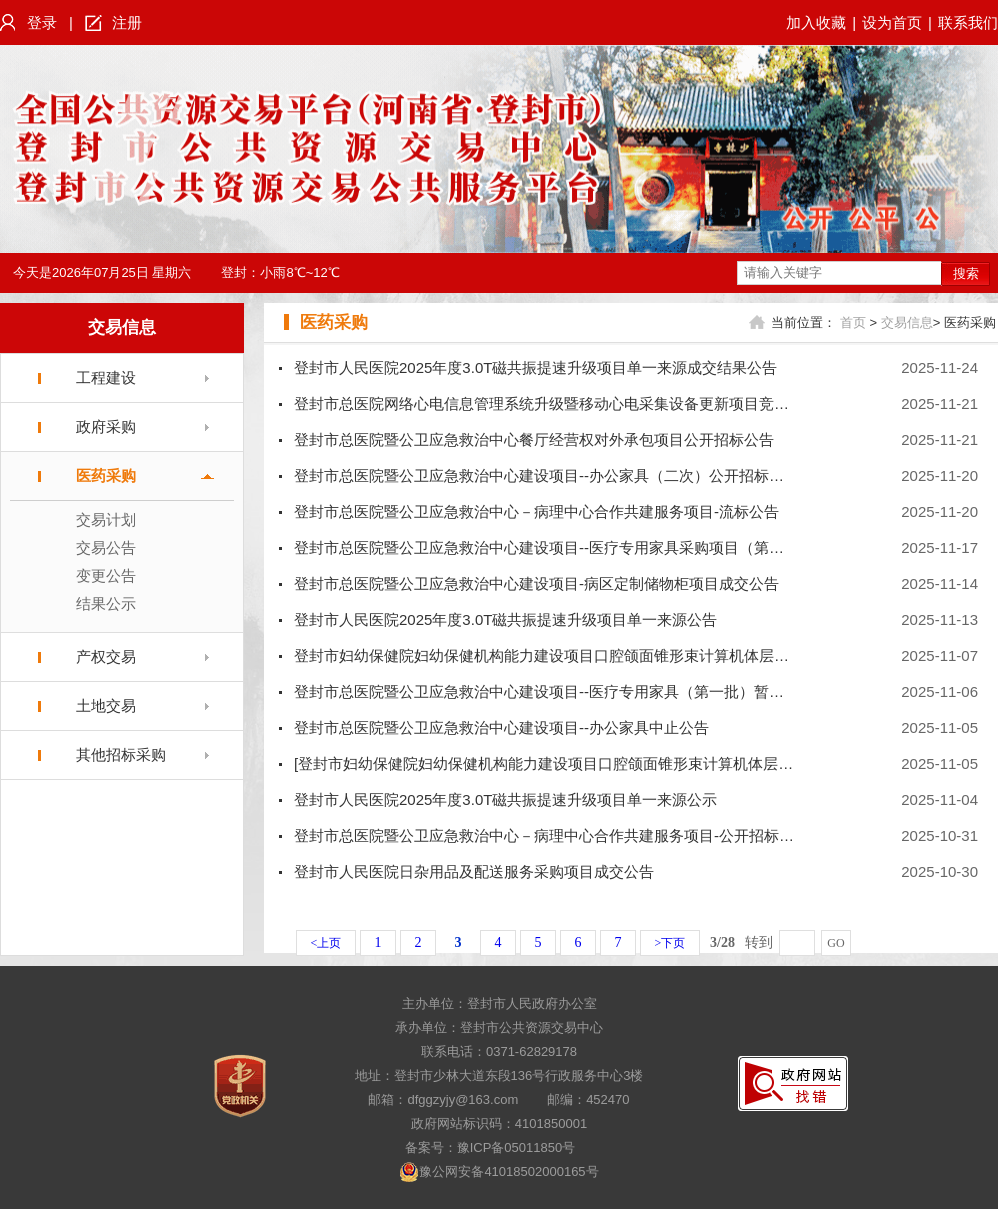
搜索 (966, 273)
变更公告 (106, 575)
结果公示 (106, 603)
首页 (853, 322)
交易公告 (106, 547)
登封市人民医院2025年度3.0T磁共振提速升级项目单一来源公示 (505, 799)
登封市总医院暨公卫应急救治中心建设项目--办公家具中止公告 (501, 727)
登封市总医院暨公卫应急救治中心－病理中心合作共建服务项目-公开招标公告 (551, 835)
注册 (127, 22)
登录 (42, 22)
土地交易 (106, 705)
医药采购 (106, 475)
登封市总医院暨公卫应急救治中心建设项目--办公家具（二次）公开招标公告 (546, 475)
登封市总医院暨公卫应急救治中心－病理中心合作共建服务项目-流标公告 (536, 511)
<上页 (326, 943)
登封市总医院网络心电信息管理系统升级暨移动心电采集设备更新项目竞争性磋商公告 (579, 403)
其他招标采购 (121, 754)
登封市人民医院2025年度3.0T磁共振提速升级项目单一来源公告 (505, 619)
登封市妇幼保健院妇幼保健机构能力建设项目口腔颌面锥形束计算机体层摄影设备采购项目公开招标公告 (639, 655)
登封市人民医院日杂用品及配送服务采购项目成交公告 (474, 871)
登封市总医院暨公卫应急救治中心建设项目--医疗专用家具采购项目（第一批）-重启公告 (586, 547)
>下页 (670, 943)
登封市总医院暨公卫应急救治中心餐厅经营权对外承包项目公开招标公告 (534, 439)
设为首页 (892, 22)
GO (835, 943)
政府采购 (106, 426)
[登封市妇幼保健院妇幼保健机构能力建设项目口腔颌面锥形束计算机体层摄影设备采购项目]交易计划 (628, 763)
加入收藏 (816, 22)
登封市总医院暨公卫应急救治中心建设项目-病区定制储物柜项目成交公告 (536, 583)
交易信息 (122, 327)
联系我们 (968, 22)
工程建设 (106, 377)
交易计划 (106, 519)
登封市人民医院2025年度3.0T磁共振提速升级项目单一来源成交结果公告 (535, 367)
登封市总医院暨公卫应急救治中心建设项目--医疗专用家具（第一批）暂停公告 (554, 691)
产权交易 (106, 656)
